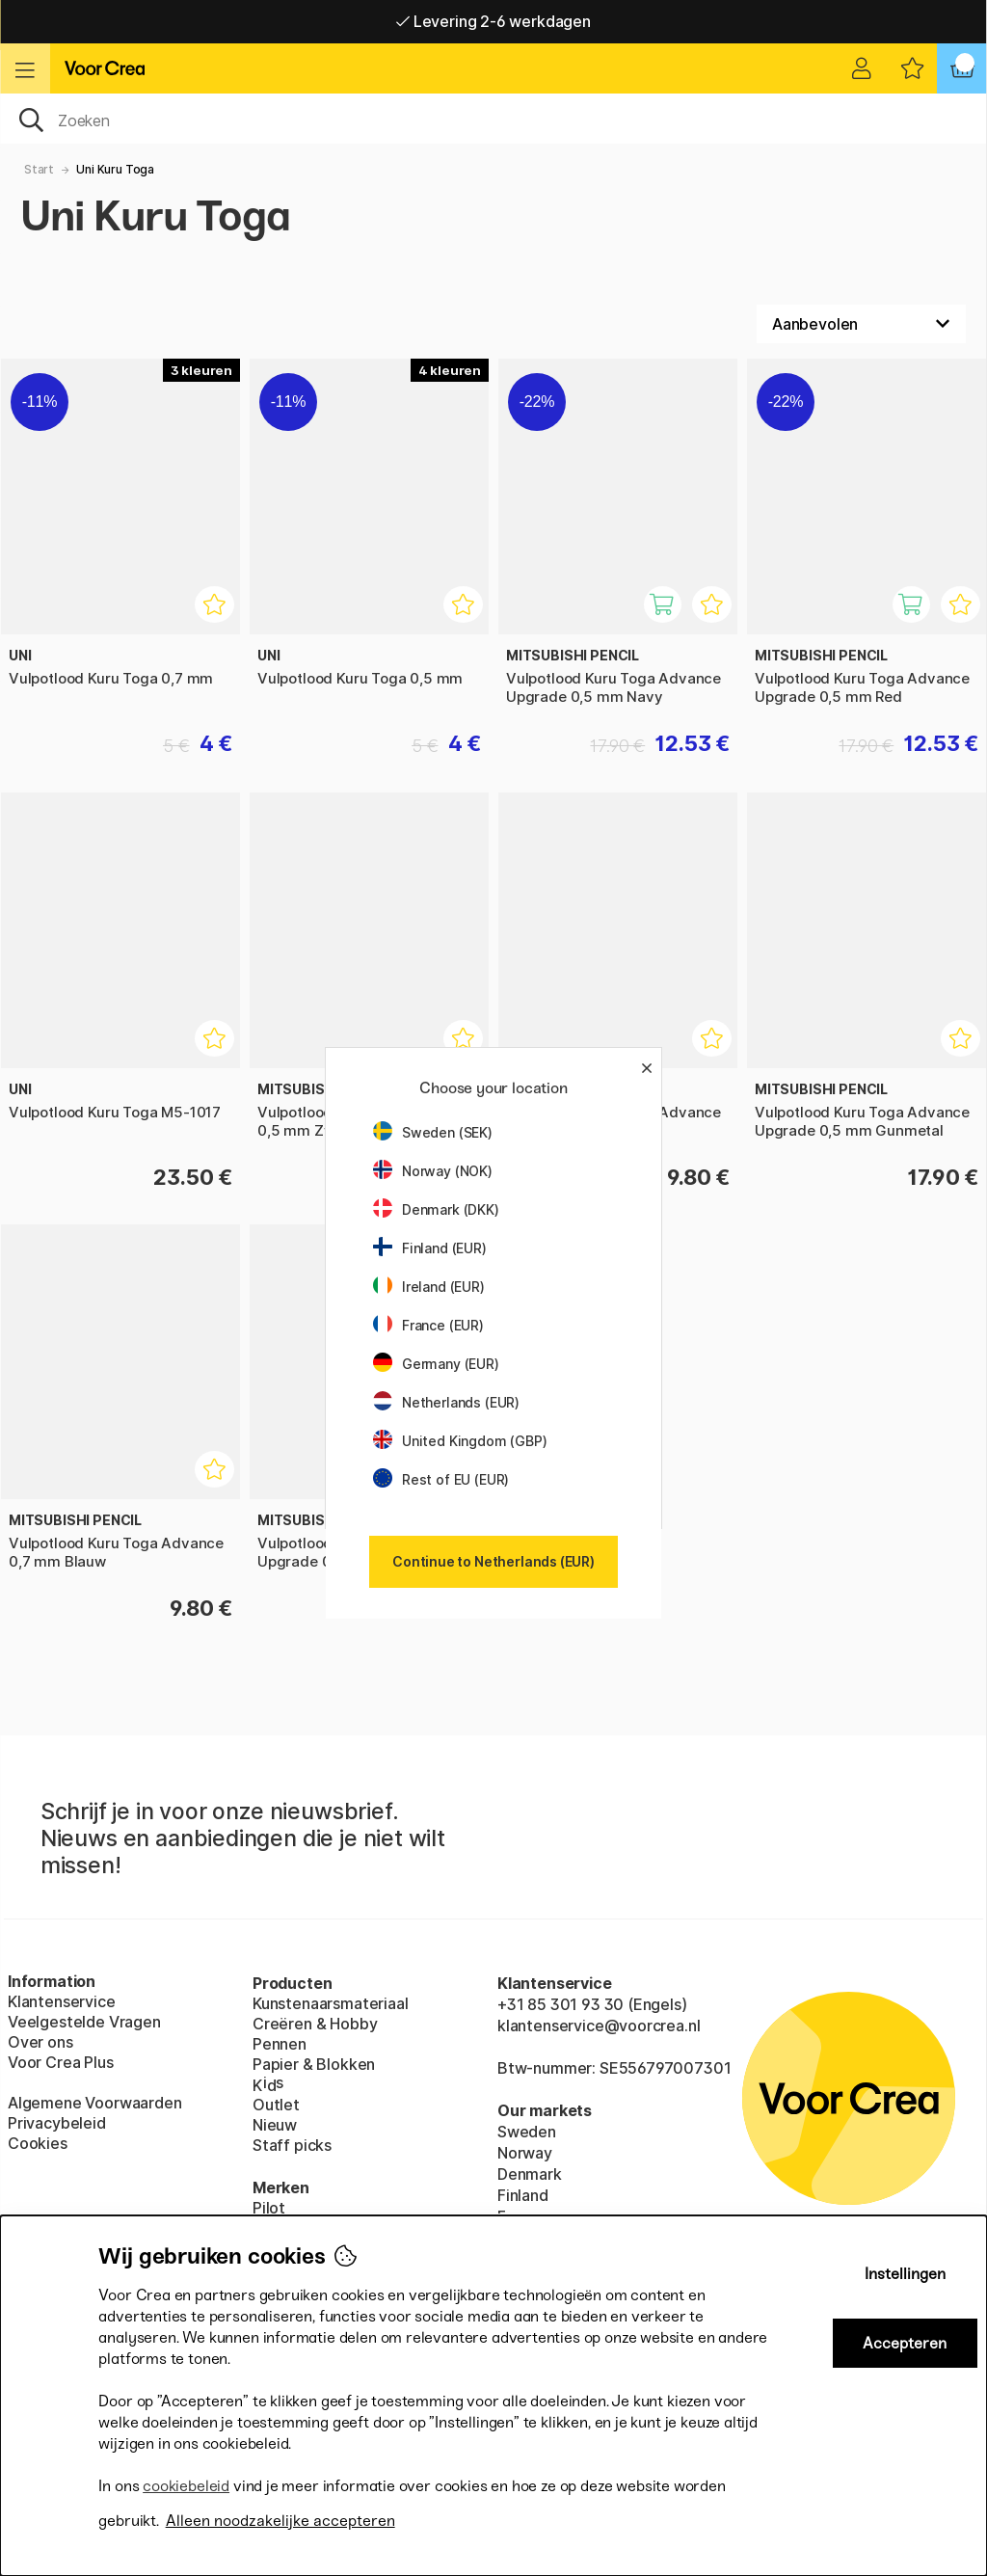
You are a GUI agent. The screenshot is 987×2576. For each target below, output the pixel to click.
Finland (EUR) (430, 1248)
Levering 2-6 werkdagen (493, 21)
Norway (524, 2152)
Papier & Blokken (314, 2064)
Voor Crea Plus (61, 2062)
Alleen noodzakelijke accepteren (280, 2520)
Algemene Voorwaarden (94, 2102)
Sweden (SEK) (433, 1132)
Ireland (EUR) (429, 1286)
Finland (522, 2195)
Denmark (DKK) (436, 1209)
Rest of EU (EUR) (441, 1479)
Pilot (269, 2207)
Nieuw (275, 2124)
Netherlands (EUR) (446, 1402)
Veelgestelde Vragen (84, 2021)
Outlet (276, 2104)
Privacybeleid (57, 2123)
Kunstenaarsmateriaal (330, 2003)
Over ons (40, 2042)
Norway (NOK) (433, 1171)
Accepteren (905, 2343)
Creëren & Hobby (315, 2023)
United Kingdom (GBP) (460, 1441)
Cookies (37, 2143)
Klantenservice (62, 2001)
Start (39, 169)
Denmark (529, 2174)
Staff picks (292, 2145)
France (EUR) (428, 1325)
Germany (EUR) (436, 1363)
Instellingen (905, 2274)
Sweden (526, 2131)
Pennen (280, 2043)
